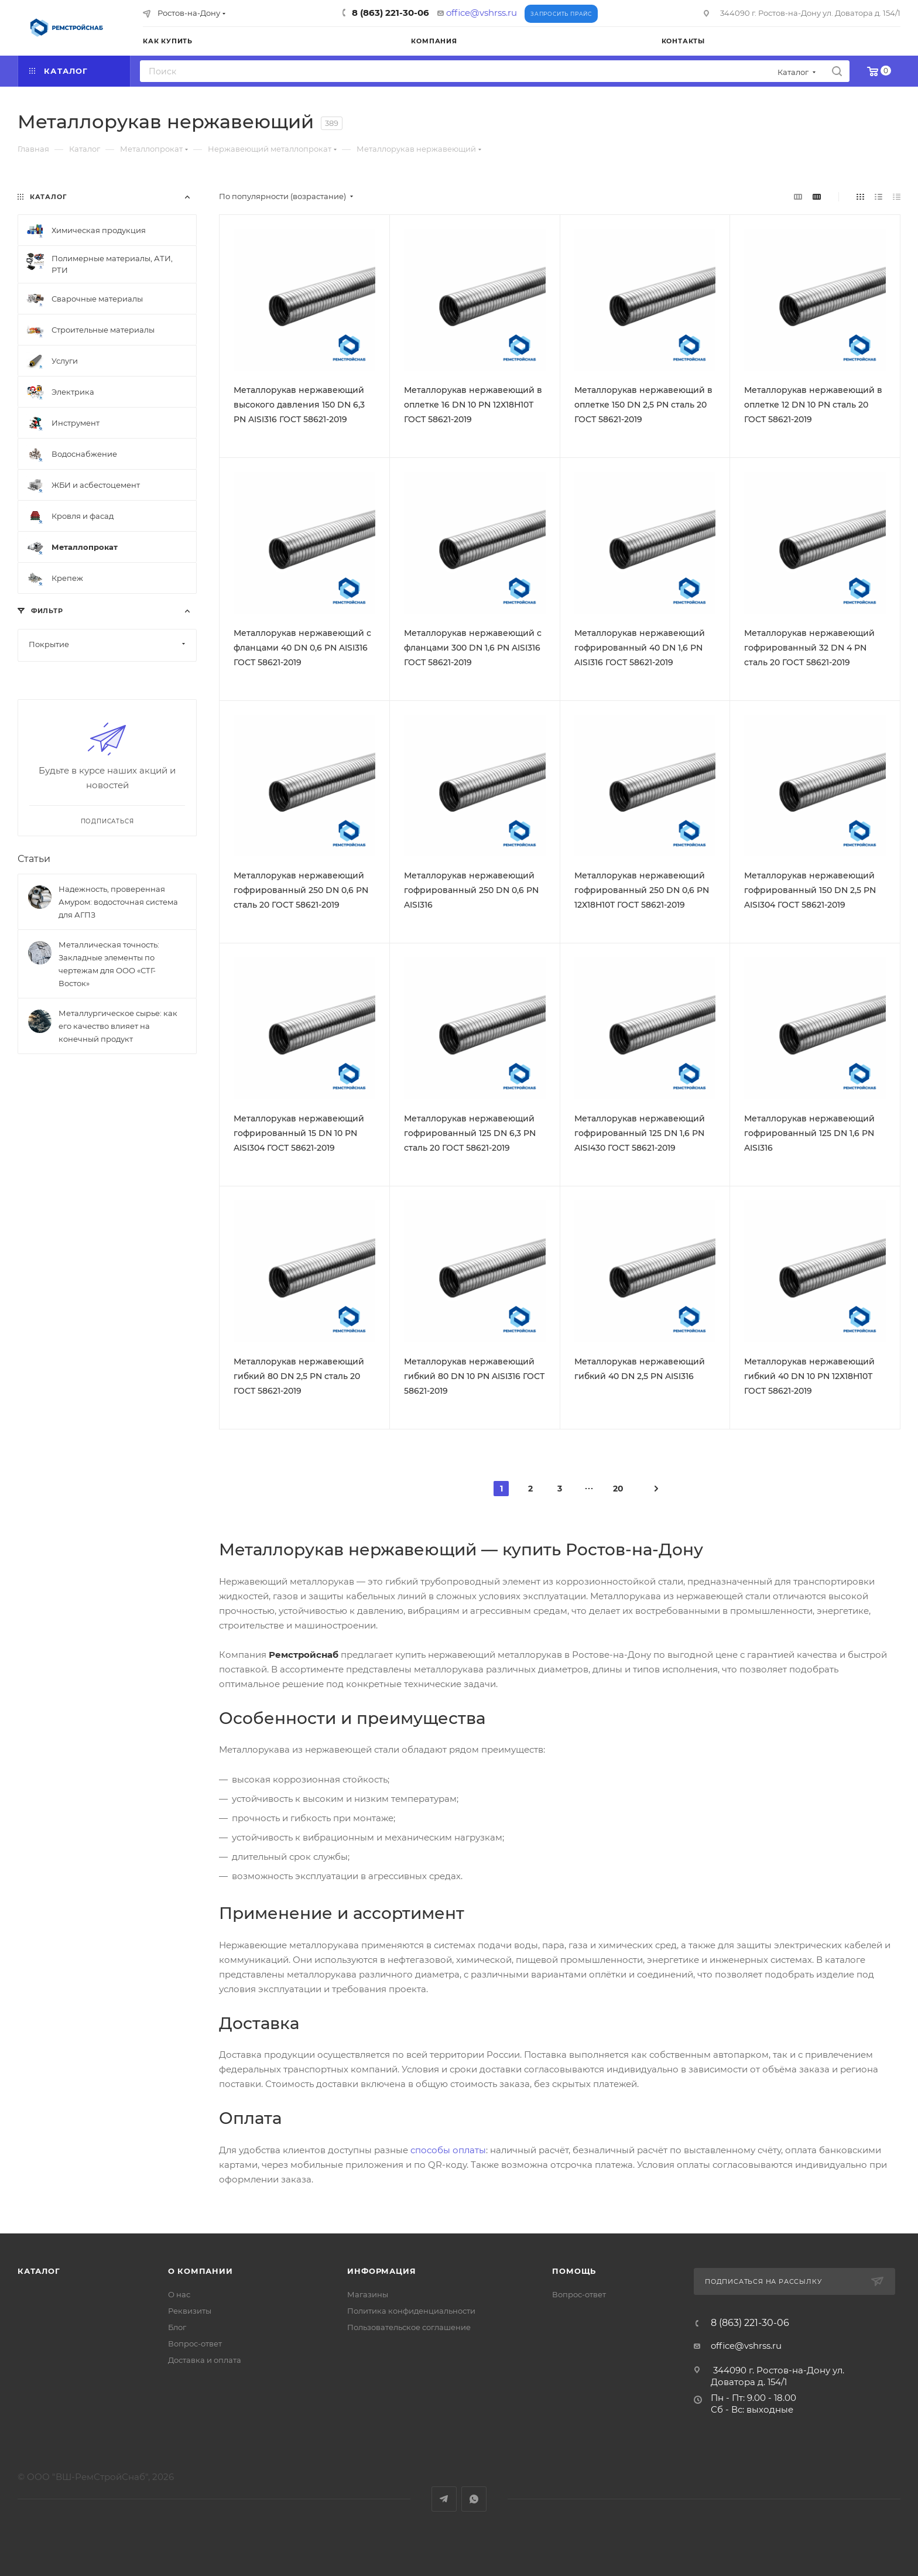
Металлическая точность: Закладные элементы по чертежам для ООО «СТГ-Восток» (109, 964)
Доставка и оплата (204, 2360)
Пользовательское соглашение (409, 2327)
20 (618, 1488)
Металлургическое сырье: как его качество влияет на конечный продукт (118, 1026)
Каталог (39, 2271)
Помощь (574, 2271)
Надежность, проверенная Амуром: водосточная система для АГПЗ (118, 901)
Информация (381, 2271)
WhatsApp (474, 2499)
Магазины (367, 2294)
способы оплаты (448, 2150)
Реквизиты (189, 2310)
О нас (179, 2294)
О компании (200, 2271)
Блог (177, 2327)
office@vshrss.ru (481, 12)
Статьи (34, 858)
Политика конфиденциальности (411, 2310)
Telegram (444, 2499)
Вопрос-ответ (195, 2343)
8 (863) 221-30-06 (390, 12)
